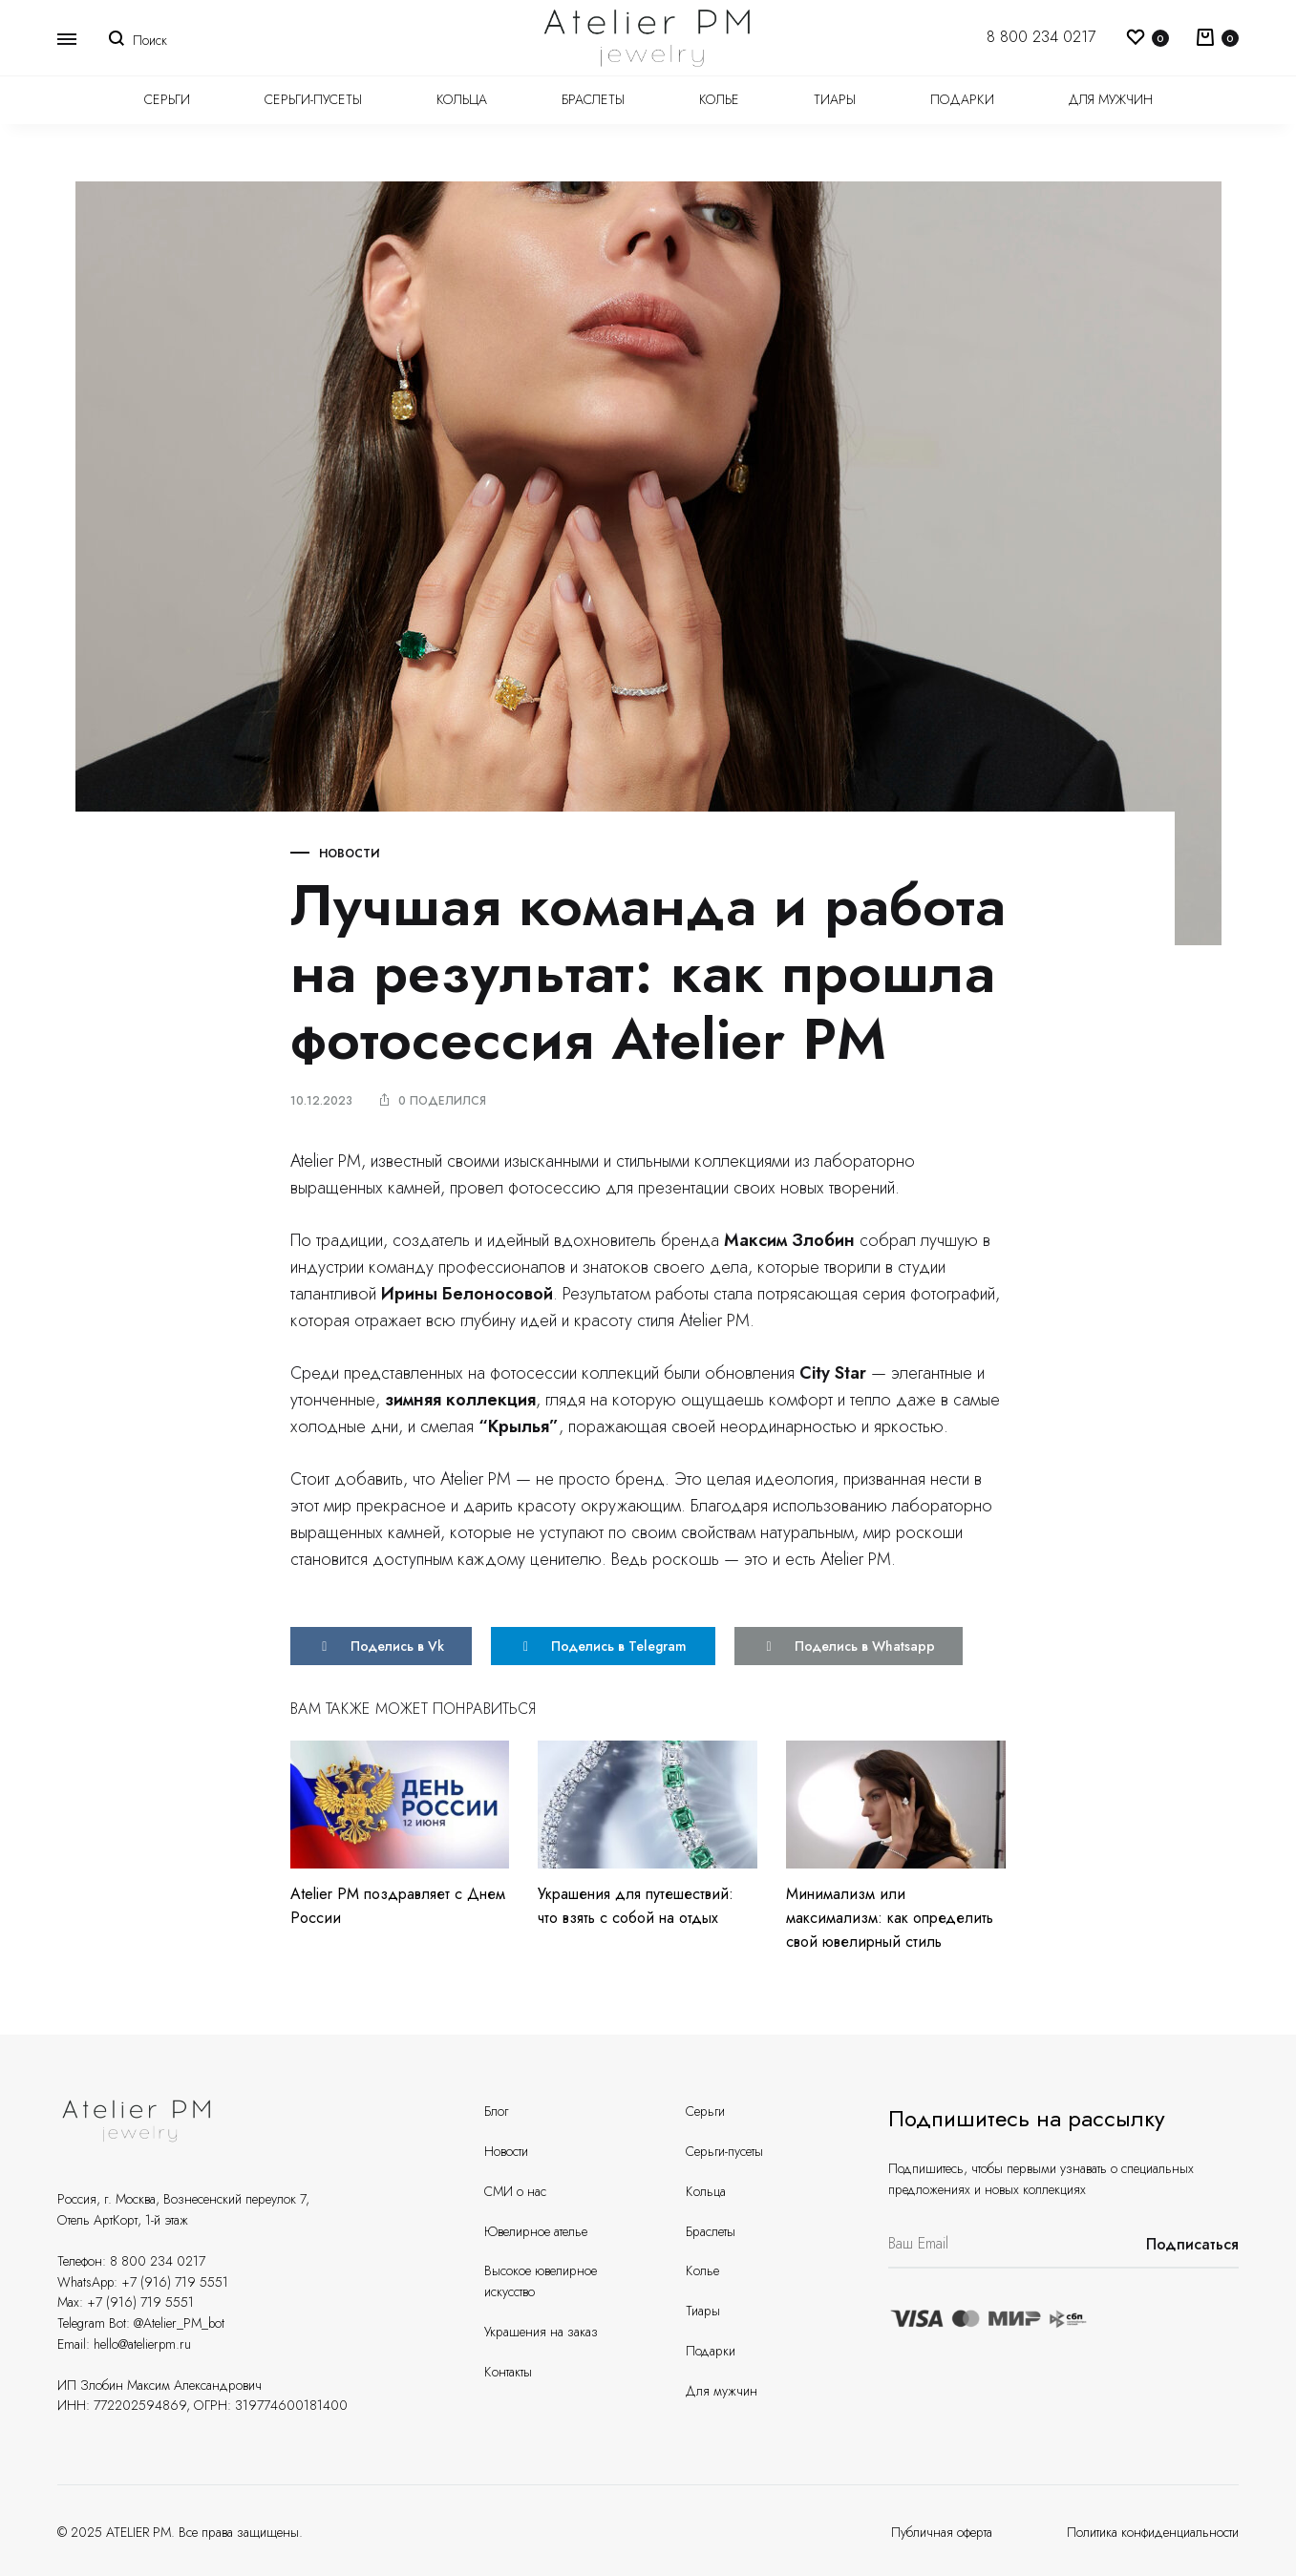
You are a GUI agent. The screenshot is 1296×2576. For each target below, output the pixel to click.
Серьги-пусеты (313, 99)
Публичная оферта (941, 2532)
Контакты (508, 2370)
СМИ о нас (515, 2191)
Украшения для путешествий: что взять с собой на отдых (635, 1905)
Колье (719, 99)
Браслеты (593, 99)
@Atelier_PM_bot (179, 2323)
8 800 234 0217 (1041, 37)
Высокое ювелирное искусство (540, 2281)
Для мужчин (1111, 99)
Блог (496, 2111)
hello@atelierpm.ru (142, 2343)
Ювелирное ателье (535, 2230)
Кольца (461, 99)
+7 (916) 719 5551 (174, 2281)
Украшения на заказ (541, 2331)
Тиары (835, 99)
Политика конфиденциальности (1153, 2532)
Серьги (167, 99)
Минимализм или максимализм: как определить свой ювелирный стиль (889, 1917)
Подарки (962, 99)
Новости (349, 853)
